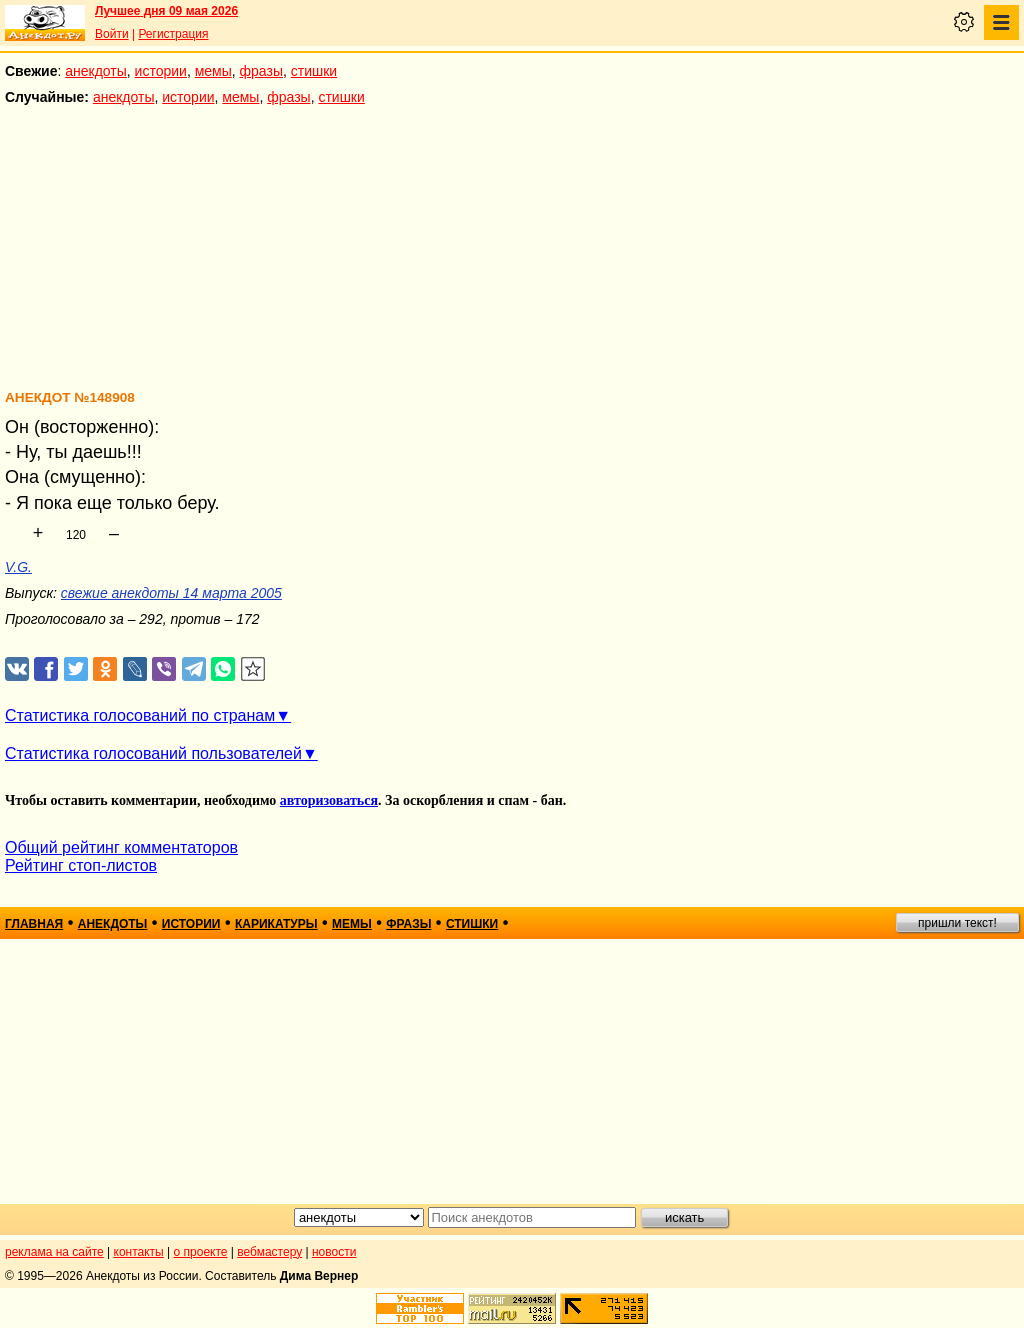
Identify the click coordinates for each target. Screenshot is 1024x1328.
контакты (139, 1252)
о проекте (201, 1252)
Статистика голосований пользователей (153, 753)
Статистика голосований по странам (140, 715)
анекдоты (96, 71)
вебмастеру (269, 1252)
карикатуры (276, 924)
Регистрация (173, 34)
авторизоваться (329, 800)
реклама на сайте (54, 1252)
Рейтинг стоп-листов (81, 865)
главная (34, 924)
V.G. (18, 567)
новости (334, 1252)
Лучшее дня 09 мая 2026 (166, 11)
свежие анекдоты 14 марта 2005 (171, 593)
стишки (314, 71)
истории (161, 71)
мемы (213, 71)
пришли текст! (957, 923)
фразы (261, 71)
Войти (112, 34)
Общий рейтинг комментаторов (121, 847)
